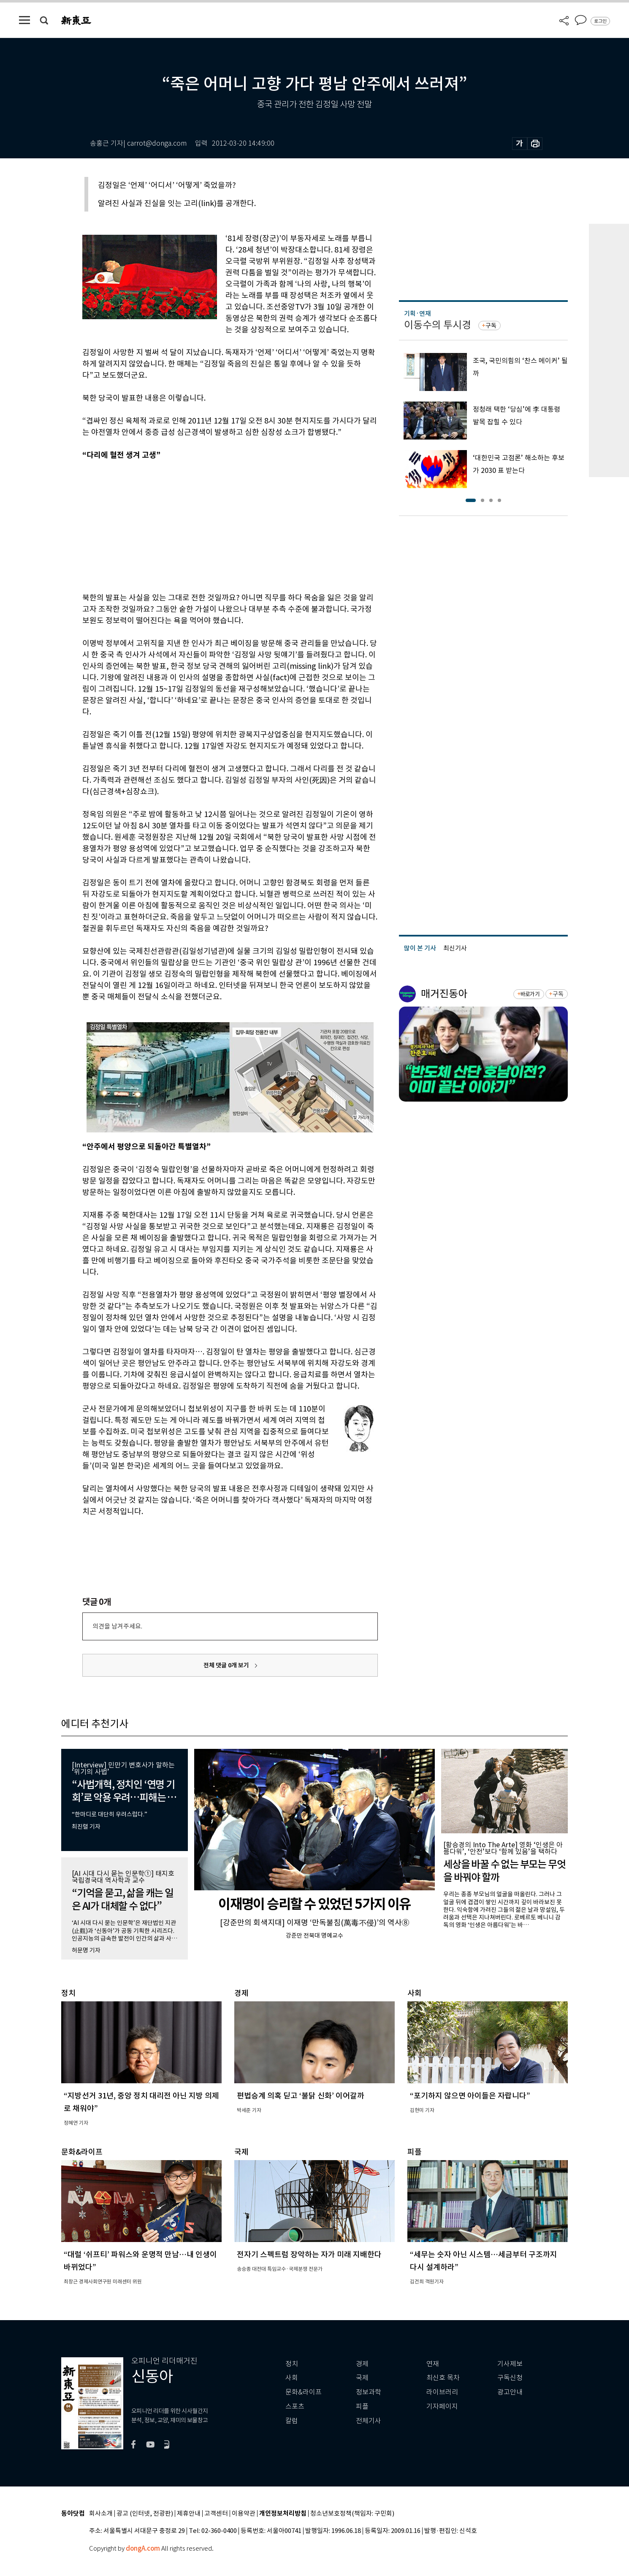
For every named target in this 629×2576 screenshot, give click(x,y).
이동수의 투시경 (437, 324)
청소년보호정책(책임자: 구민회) (352, 2513)
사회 (291, 2378)
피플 (362, 2406)
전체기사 (368, 2421)
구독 (490, 325)
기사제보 (510, 2364)
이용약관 (243, 2513)
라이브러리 (442, 2392)
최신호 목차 (443, 2378)
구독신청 (510, 2378)
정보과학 (368, 2392)
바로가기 (530, 994)
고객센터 (216, 2513)
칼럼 (291, 2421)
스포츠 (294, 2406)
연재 (432, 2364)
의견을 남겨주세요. (117, 1626)
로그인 (600, 21)
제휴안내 (189, 2513)
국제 (362, 2378)
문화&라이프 (303, 2392)
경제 (362, 2364)
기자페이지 (442, 2406)
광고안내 (510, 2392)
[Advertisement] (209, 525)
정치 (291, 2364)
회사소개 (101, 2513)
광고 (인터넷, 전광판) (145, 2513)
